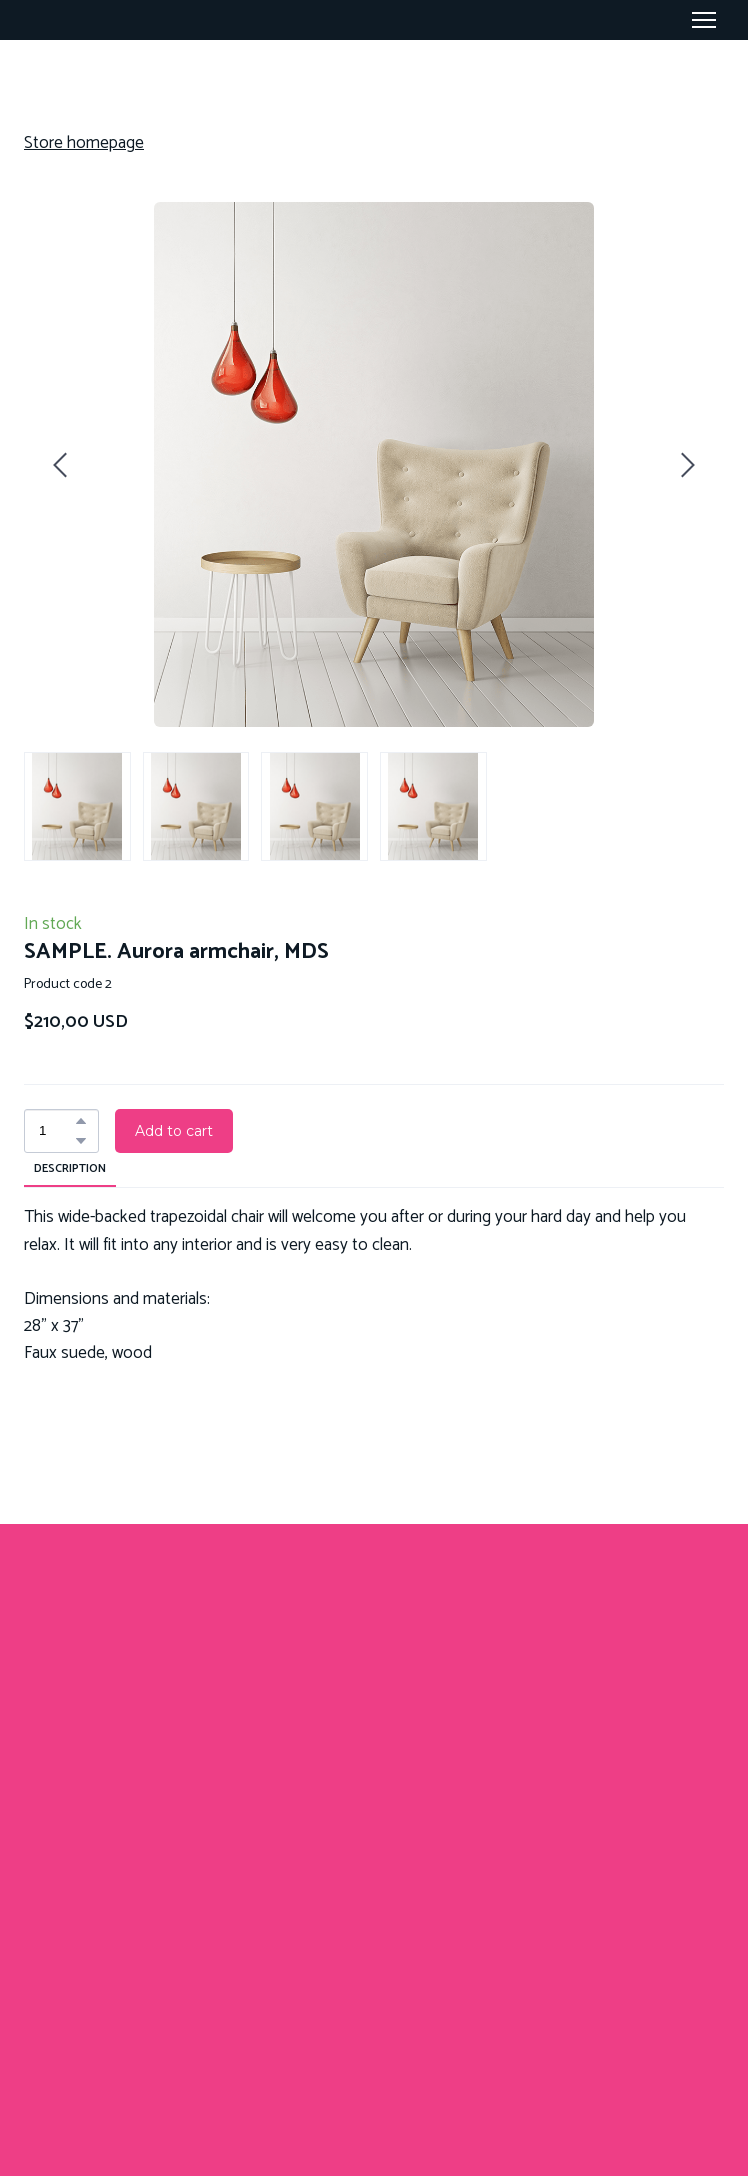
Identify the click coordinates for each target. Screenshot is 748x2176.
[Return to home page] (374, 1724)
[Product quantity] (56, 1131)
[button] (81, 1121)
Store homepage (84, 143)
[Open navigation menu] (704, 20)
